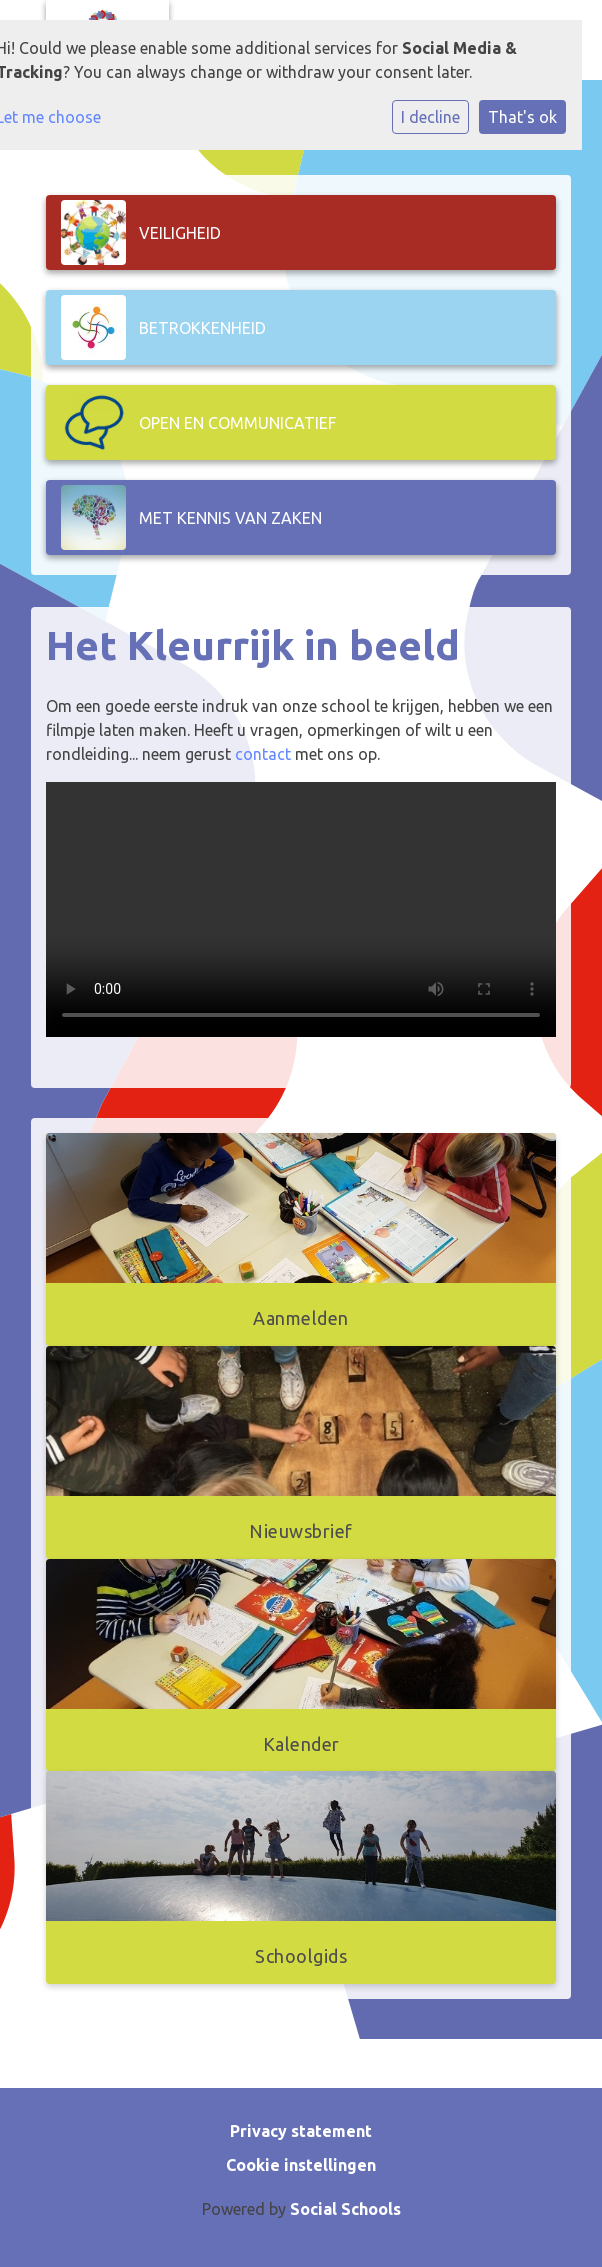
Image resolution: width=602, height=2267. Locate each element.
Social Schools (345, 2209)
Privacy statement (301, 2131)
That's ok (522, 117)
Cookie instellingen (301, 2165)
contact (263, 754)
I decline (430, 117)
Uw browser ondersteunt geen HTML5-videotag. (301, 909)
